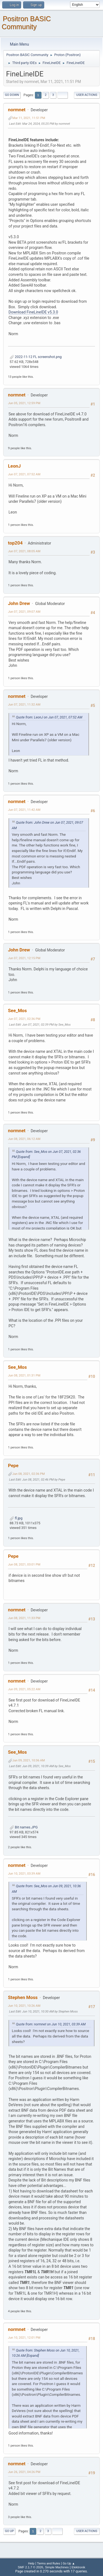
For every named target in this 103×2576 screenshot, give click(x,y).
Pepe (13, 1465)
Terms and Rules (48, 2563)
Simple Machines (57, 2567)
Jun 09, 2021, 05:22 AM (24, 1689)
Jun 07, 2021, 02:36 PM (24, 1019)
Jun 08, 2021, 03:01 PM (24, 1564)
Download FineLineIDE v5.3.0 (33, 312)
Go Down (12, 95)
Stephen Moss (23, 1997)
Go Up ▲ (69, 2563)
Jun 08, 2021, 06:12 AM (24, 1139)
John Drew (19, 603)
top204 (15, 543)
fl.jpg (16, 1518)
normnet (17, 109)
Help (31, 2563)
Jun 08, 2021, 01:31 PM (24, 1375)
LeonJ (14, 466)
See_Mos (17, 1010)
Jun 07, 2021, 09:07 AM (24, 612)
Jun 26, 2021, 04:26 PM (24, 2472)
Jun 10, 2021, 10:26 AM (24, 2006)
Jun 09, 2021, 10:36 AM (28, 1760)
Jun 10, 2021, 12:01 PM (24, 2337)
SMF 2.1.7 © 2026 (30, 2567)
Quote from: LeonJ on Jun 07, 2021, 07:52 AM (49, 717)
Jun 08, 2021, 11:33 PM (24, 1618)
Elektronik (78, 2567)
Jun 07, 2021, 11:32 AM (24, 704)
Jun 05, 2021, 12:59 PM (24, 403)
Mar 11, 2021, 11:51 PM (28, 118)
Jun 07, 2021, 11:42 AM (24, 810)
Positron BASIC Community (26, 22)
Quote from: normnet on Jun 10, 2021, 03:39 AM (51, 2024)
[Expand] (23, 1157)
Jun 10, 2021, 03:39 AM (24, 1873)
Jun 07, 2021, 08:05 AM (24, 551)
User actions (86, 95)
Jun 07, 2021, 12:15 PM (24, 958)
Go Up (9, 2531)
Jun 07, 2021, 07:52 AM (24, 474)
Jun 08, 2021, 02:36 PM (28, 1474)
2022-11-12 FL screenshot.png (36, 357)
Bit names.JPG (24, 1827)
